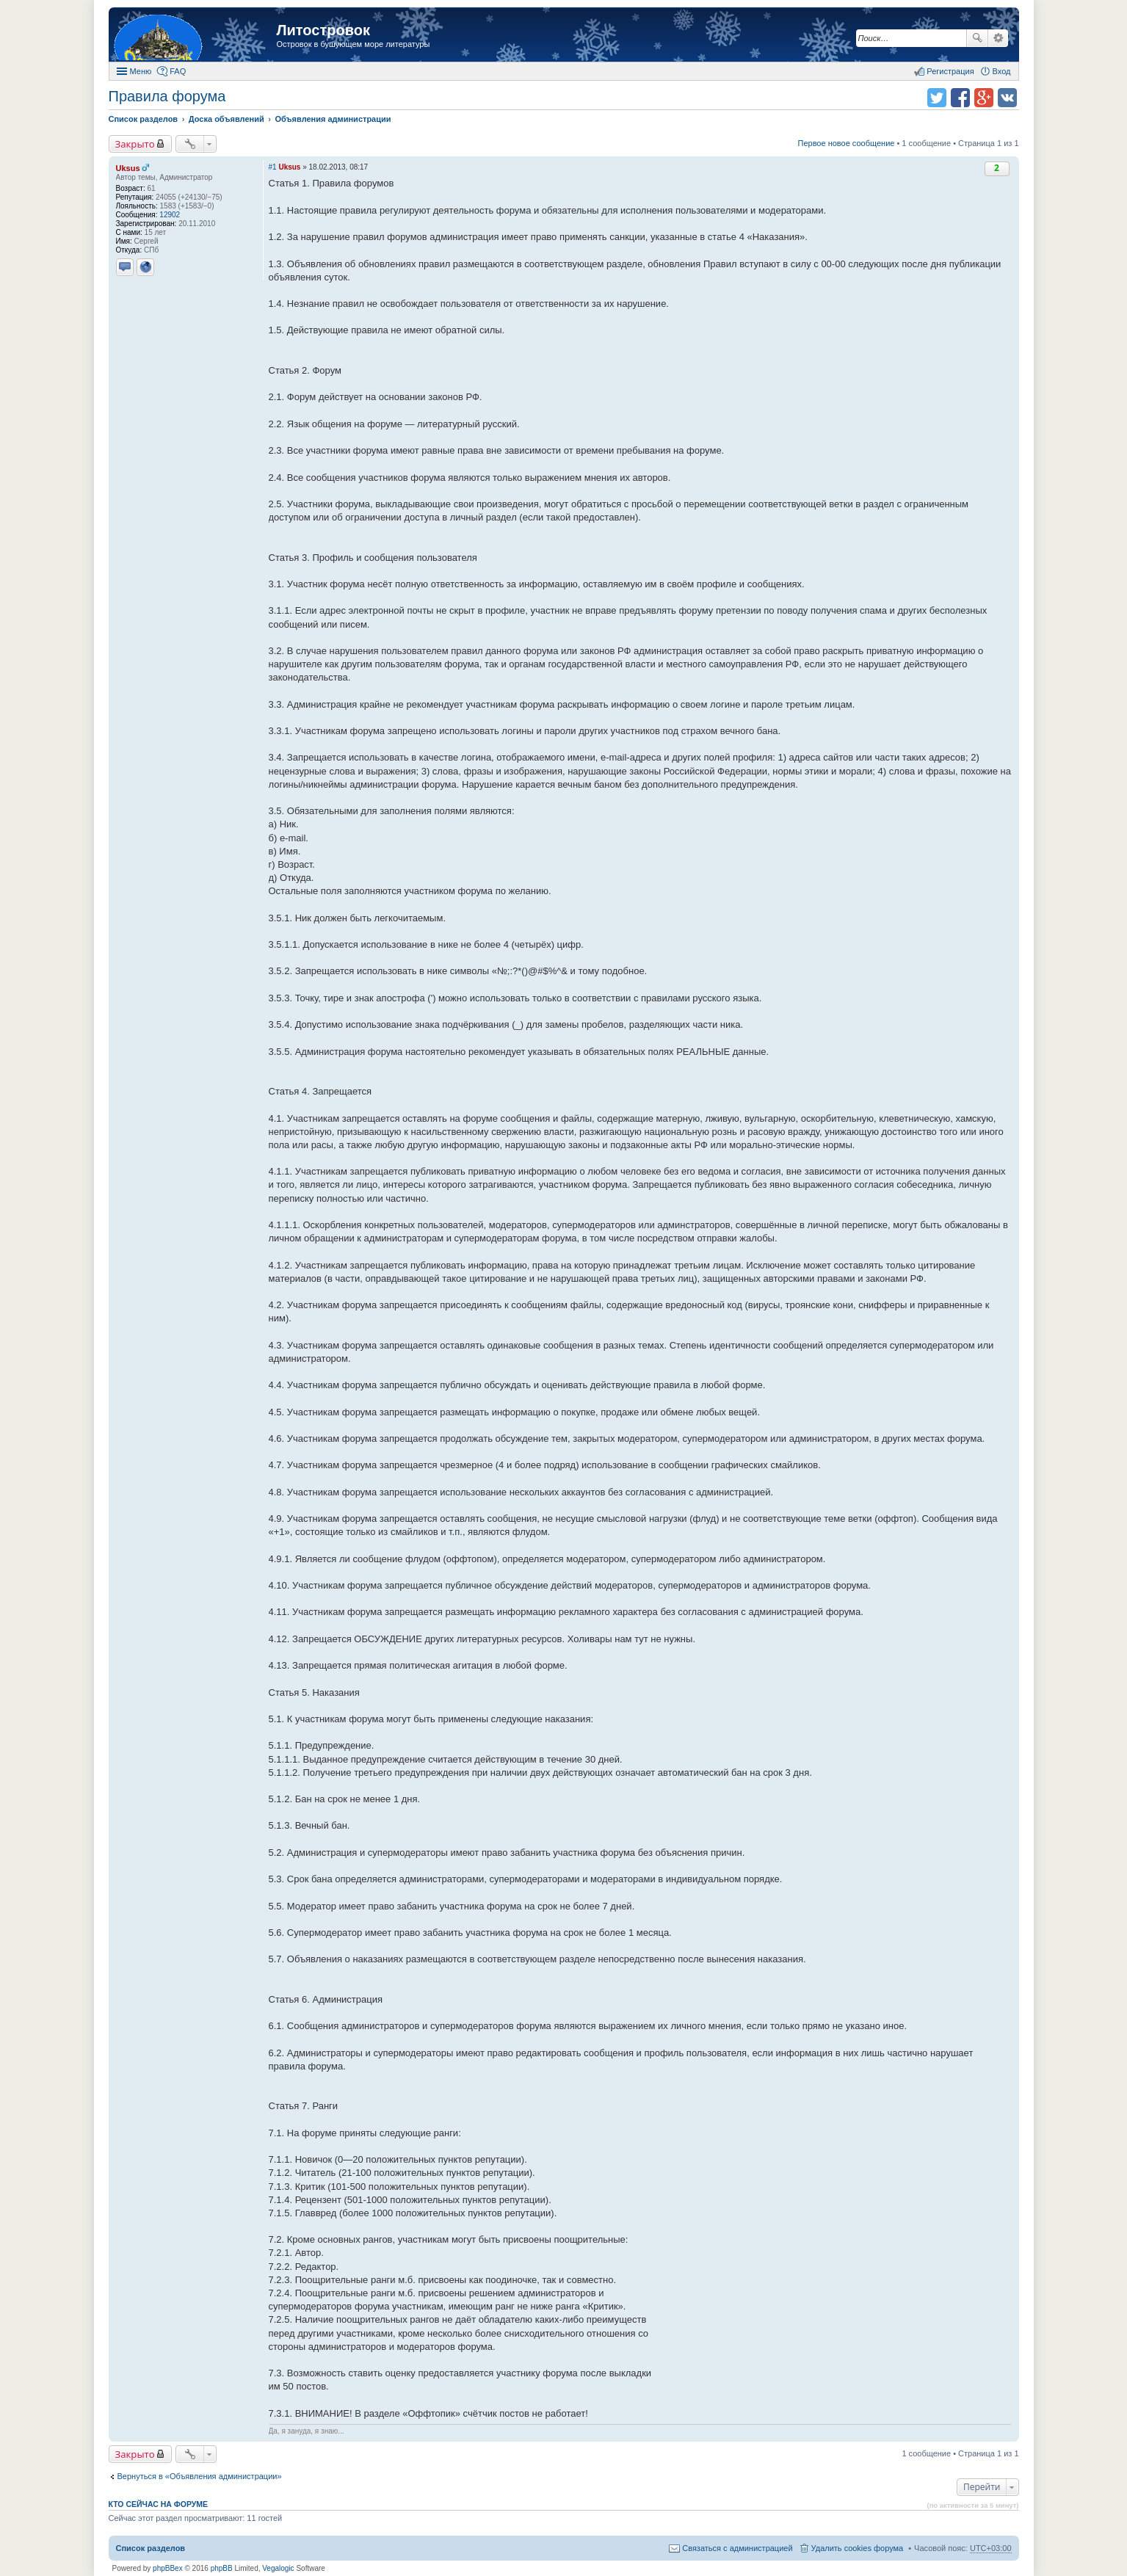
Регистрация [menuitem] (950, 71)
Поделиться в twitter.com (936, 97)
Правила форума (167, 96)
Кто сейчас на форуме (159, 2504)
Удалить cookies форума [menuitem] (857, 2548)
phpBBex (168, 2568)
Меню (141, 71)
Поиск (977, 38)
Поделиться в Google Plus (983, 97)
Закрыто (135, 143)
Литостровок (323, 30)
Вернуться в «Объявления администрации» (199, 2476)
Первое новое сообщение (846, 143)
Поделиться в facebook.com (960, 97)
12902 (169, 215)
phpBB (222, 2568)
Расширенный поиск (998, 38)
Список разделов (151, 2548)
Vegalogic (278, 2568)
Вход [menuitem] (1002, 71)
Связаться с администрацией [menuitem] (737, 2548)
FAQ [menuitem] (178, 71)
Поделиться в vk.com (1007, 97)
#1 (273, 167)
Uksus (128, 168)
